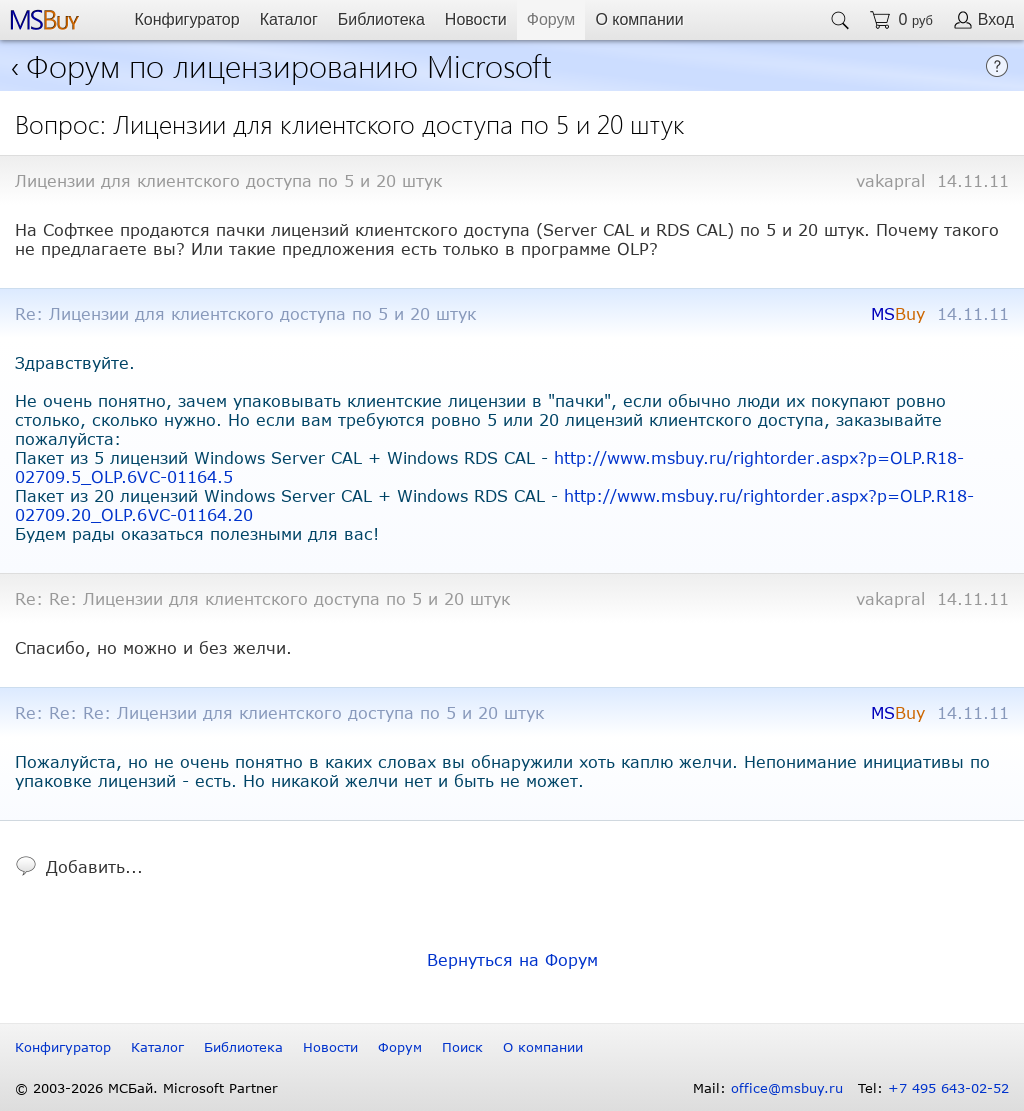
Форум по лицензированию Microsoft (289, 64)
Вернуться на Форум (512, 959)
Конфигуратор (186, 19)
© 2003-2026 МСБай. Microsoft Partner (146, 1088)
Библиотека (381, 19)
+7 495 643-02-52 (948, 1088)
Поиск (462, 1047)
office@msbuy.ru (787, 1088)
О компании (639, 19)
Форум (551, 19)
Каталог (289, 19)
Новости (476, 19)
